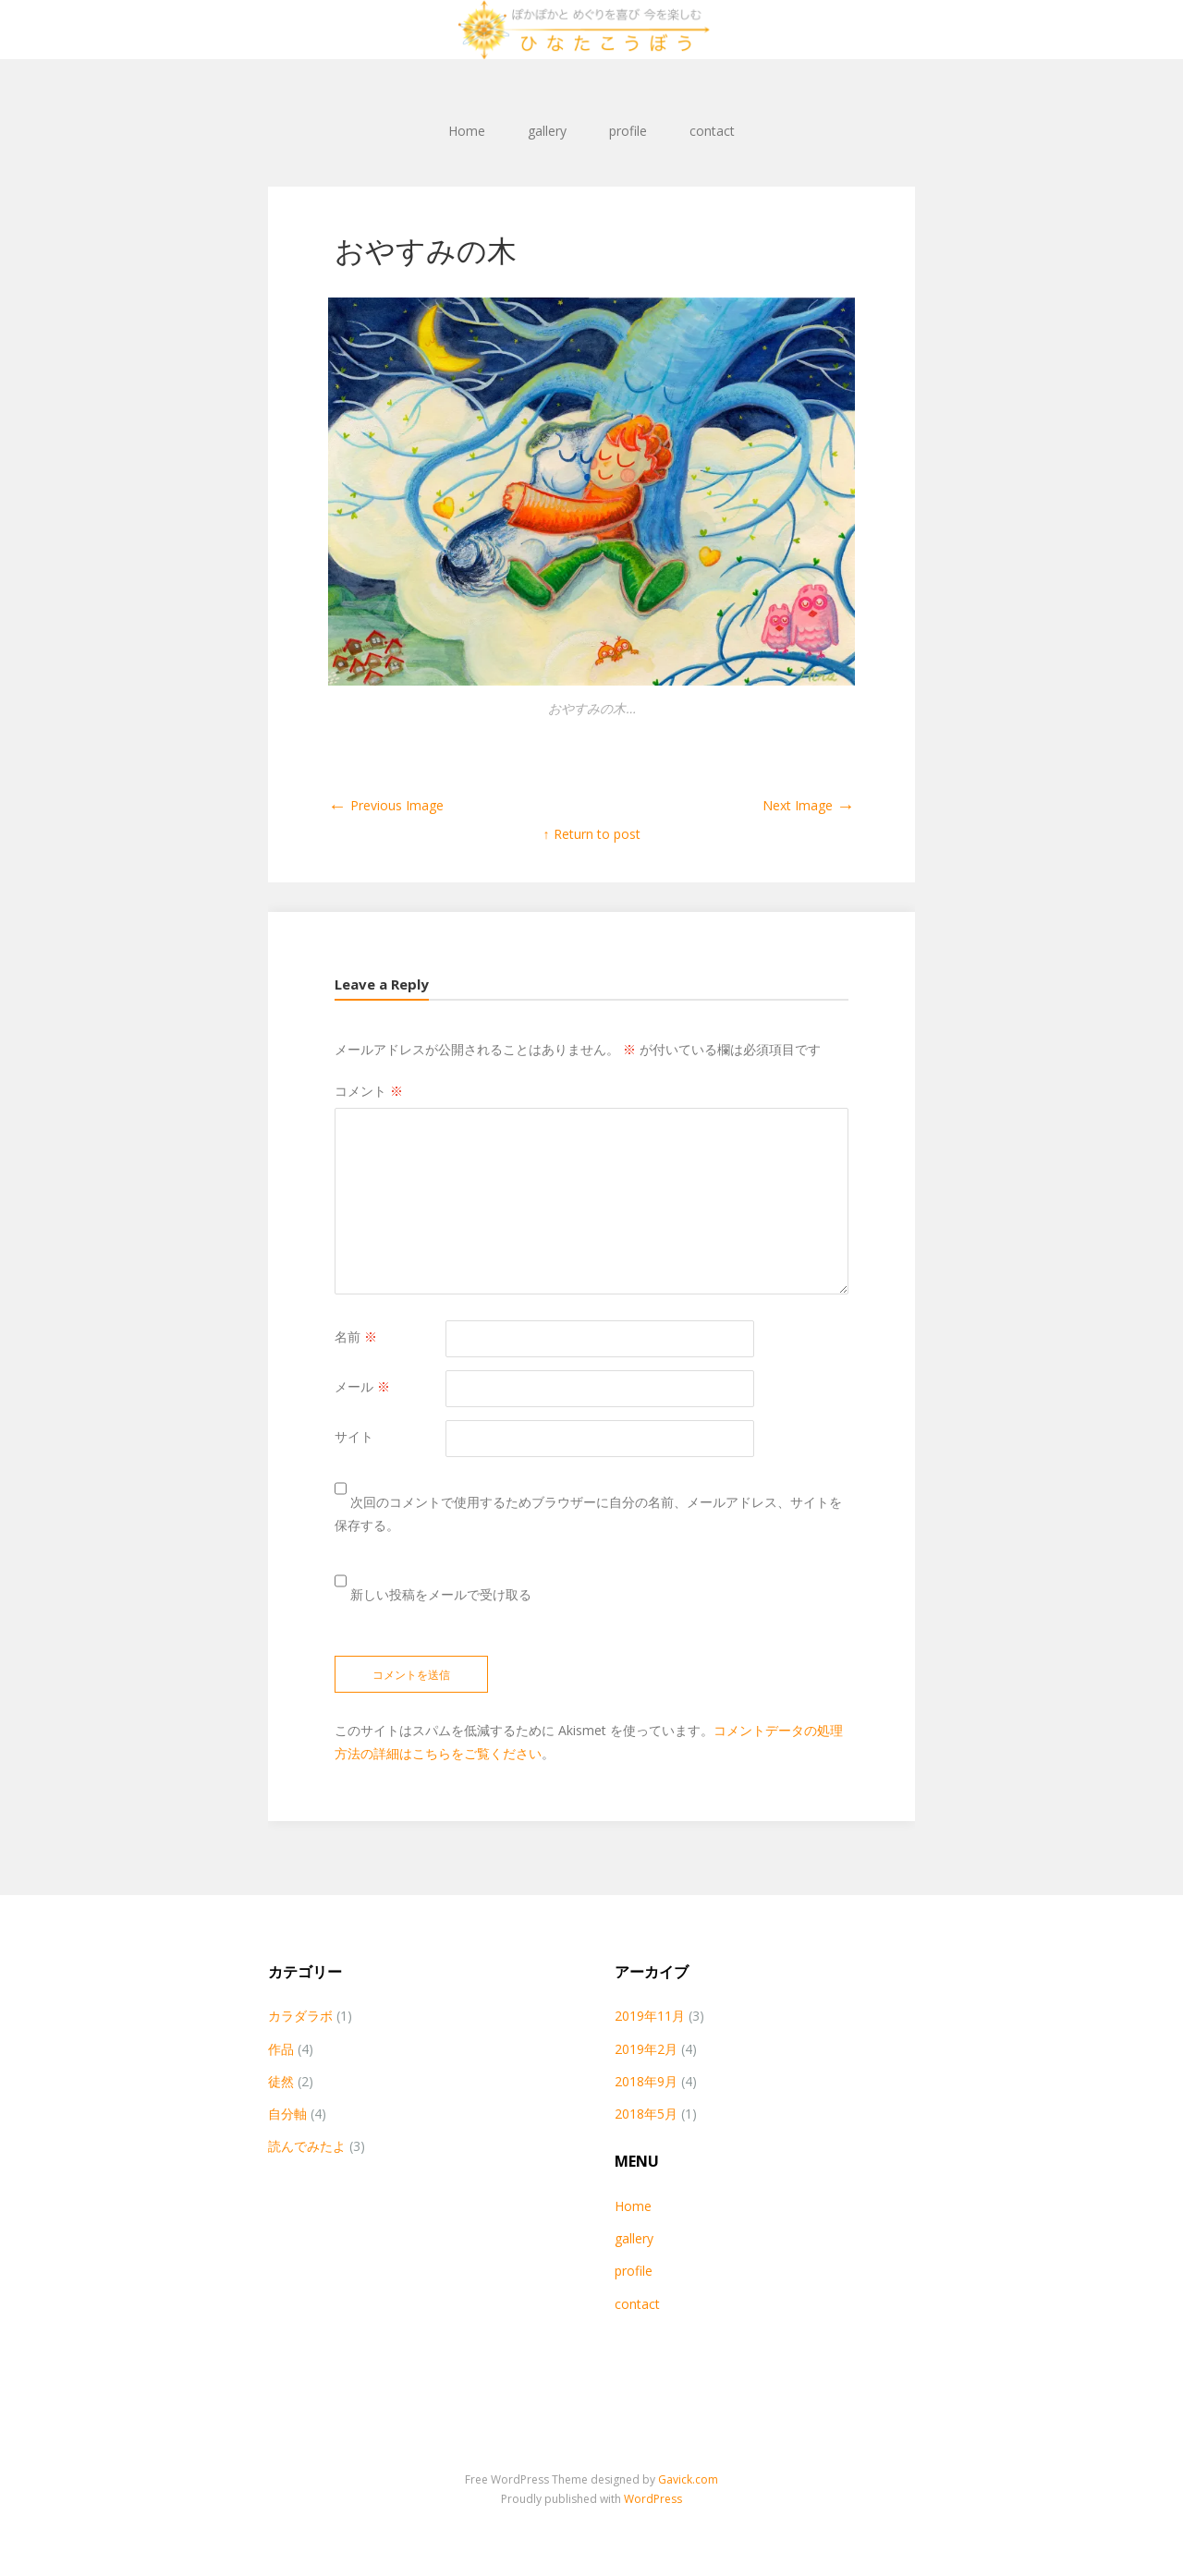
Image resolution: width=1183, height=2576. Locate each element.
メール (362, 1386)
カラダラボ (300, 2015)
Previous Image (386, 805)
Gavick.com (688, 2479)
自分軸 (287, 2113)
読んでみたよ (307, 2146)
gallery (547, 131)
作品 (281, 2049)
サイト (354, 1436)
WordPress (653, 2499)
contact (712, 131)
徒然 (281, 2081)
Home (466, 131)
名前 (356, 1336)
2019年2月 (646, 2049)
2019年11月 (650, 2015)
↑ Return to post (591, 834)
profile (628, 131)
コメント (369, 1091)
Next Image (808, 805)
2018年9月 (646, 2081)
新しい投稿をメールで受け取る (440, 1594)
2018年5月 (646, 2113)
